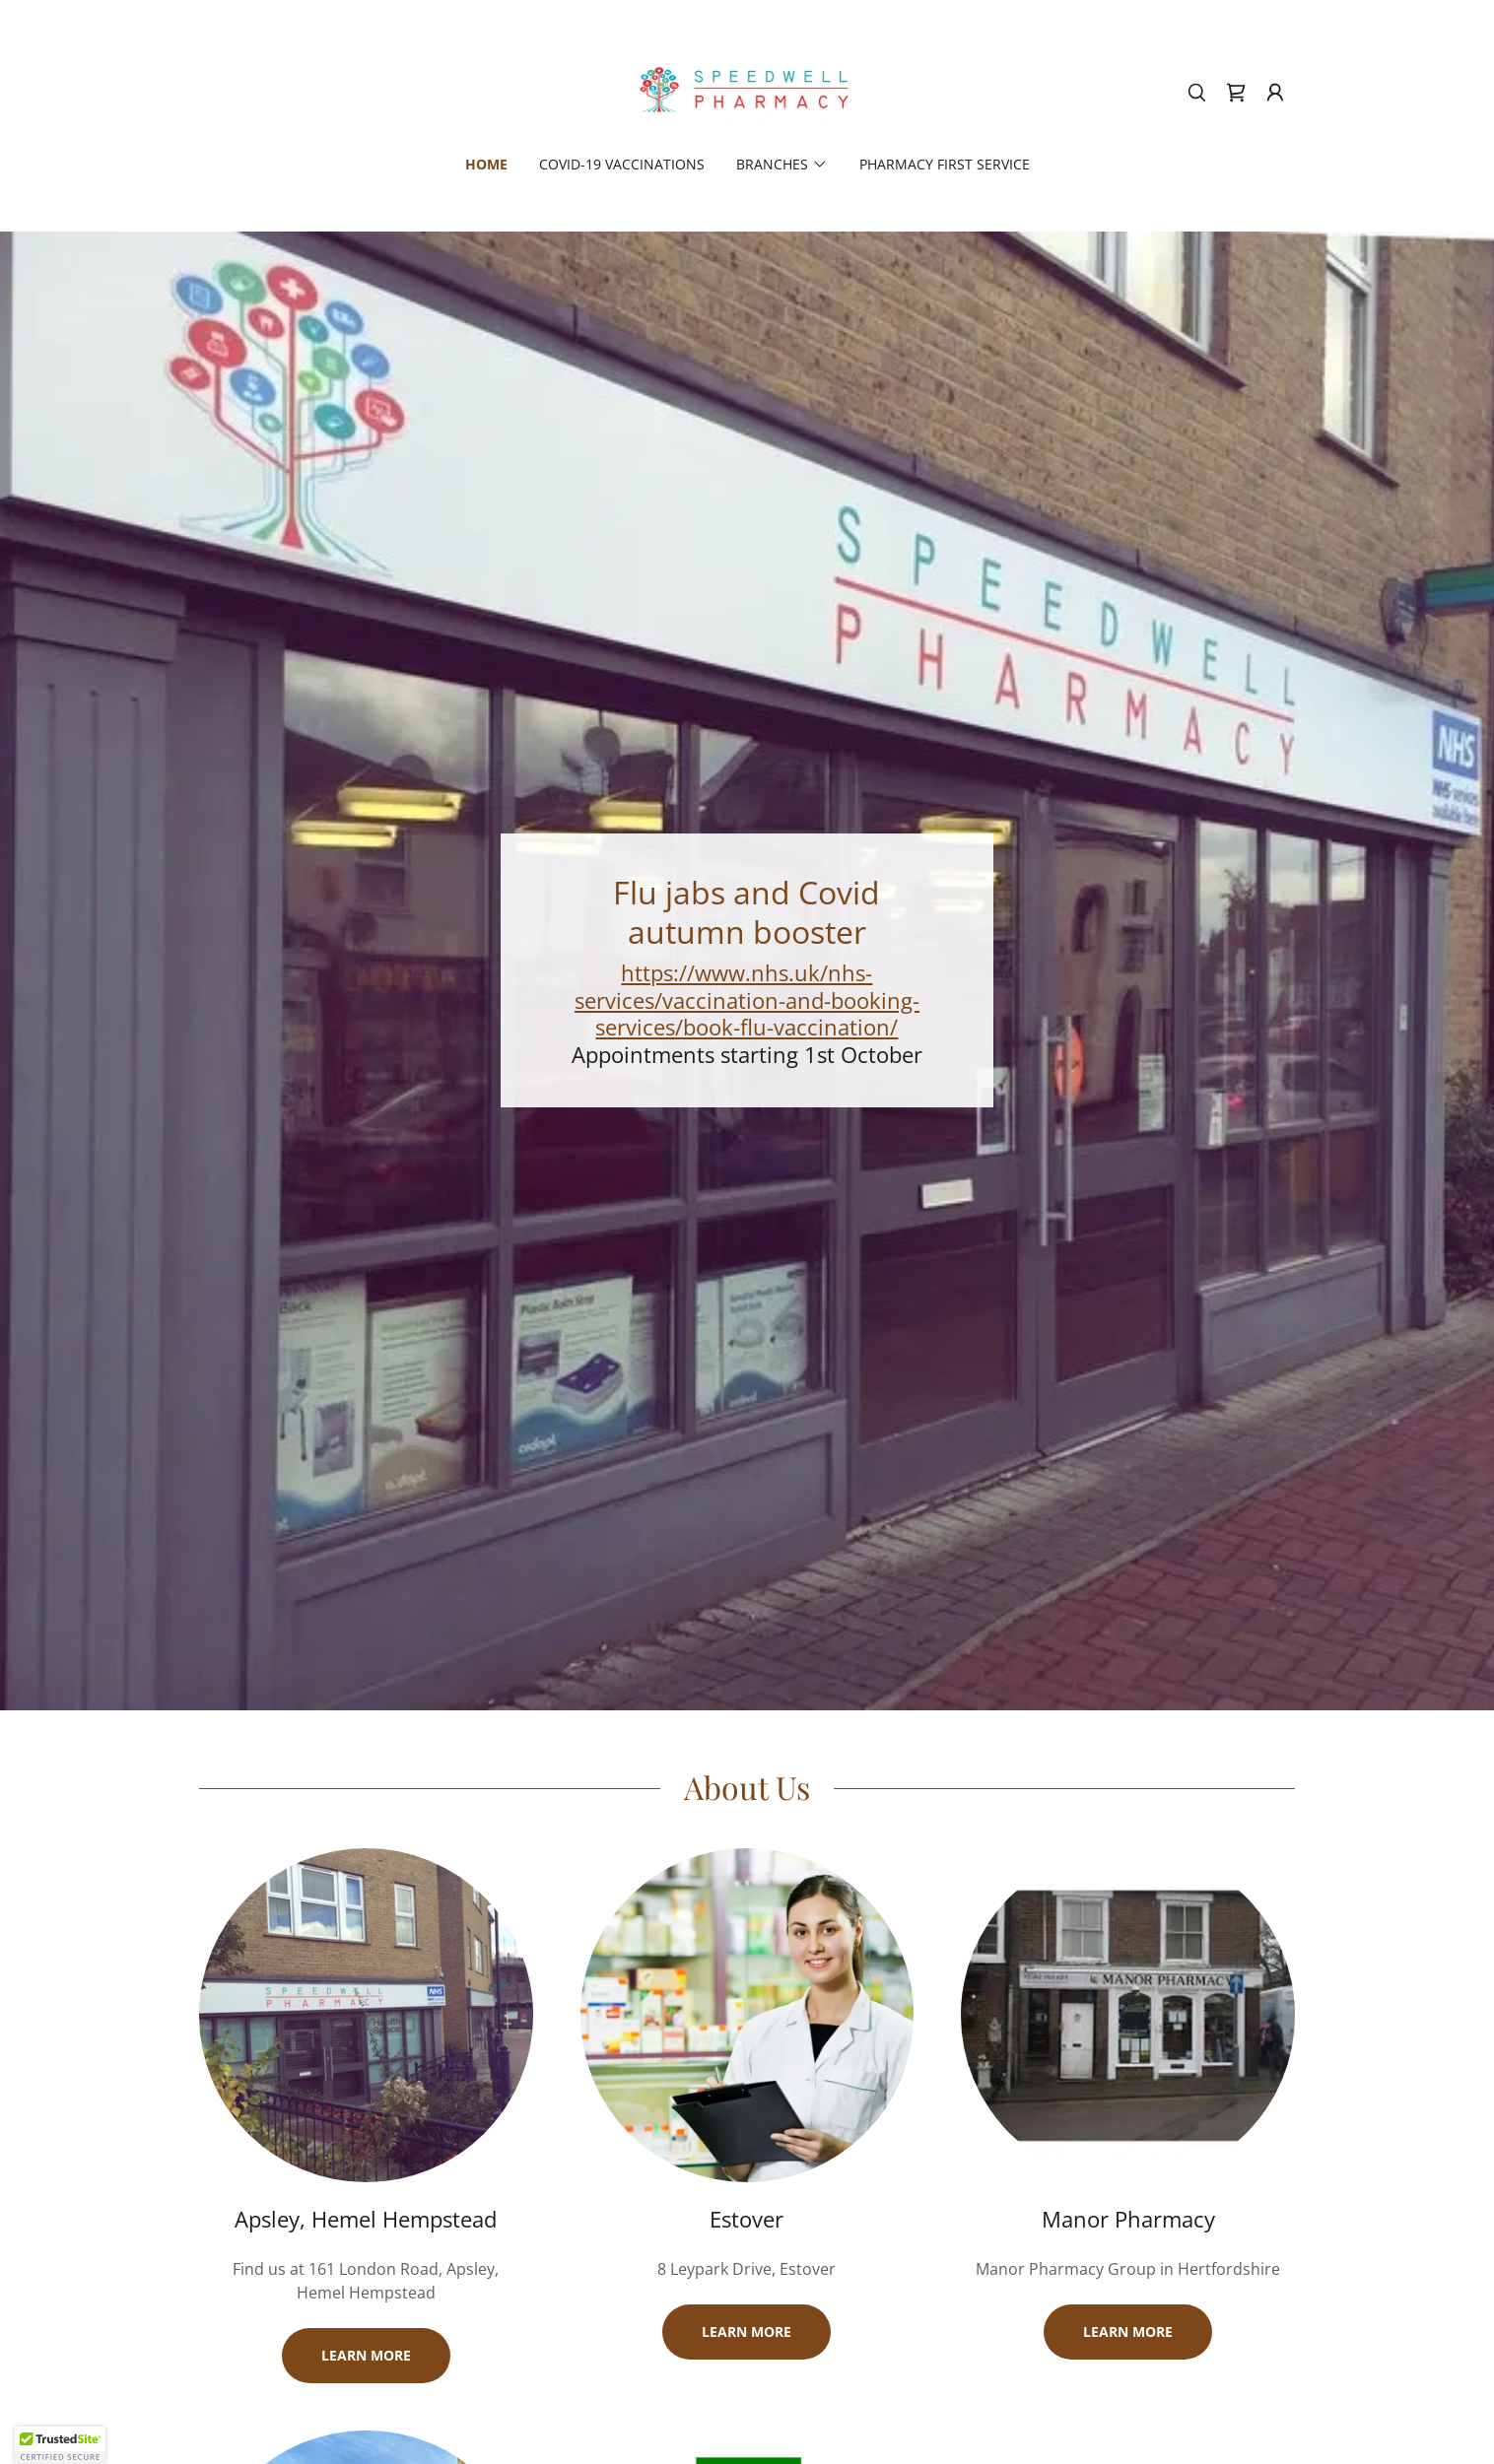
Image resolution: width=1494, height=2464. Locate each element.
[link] (747, 90)
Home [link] (486, 164)
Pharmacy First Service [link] (944, 164)
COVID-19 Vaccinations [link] (622, 164)
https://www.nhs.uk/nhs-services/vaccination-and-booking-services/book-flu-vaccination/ (747, 999)
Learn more (366, 2355)
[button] (1275, 92)
